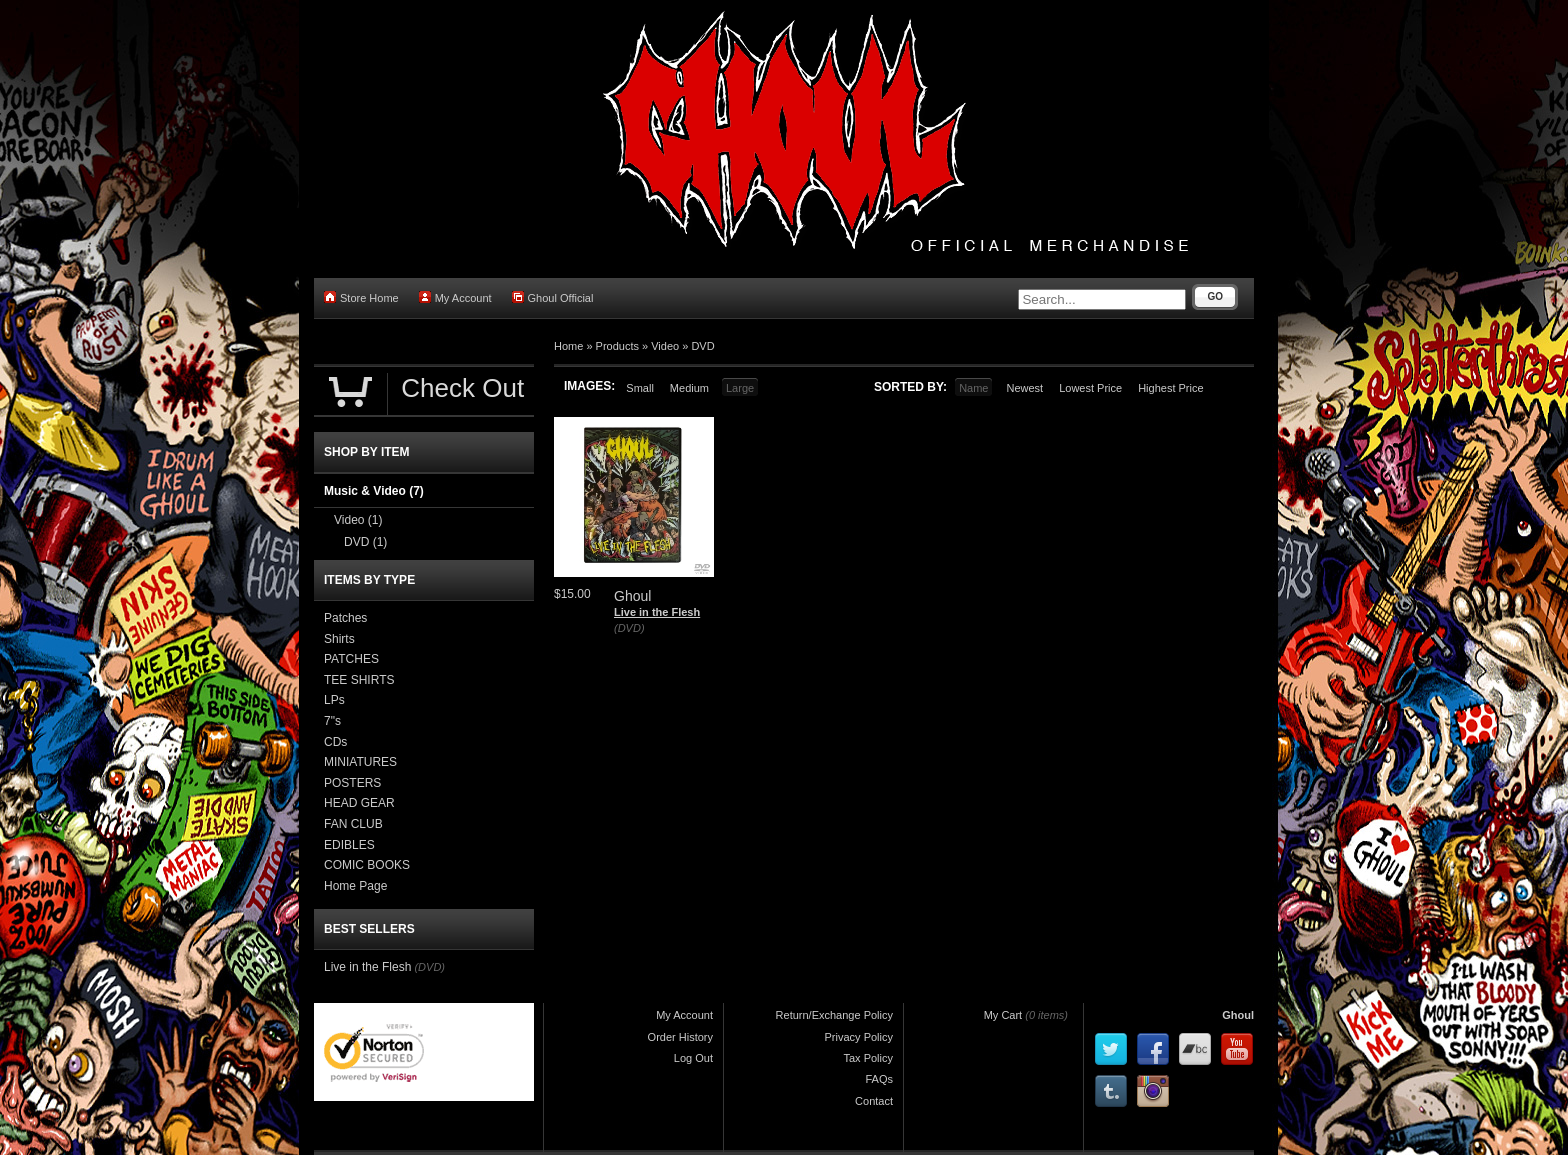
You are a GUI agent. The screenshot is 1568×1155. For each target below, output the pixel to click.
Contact (874, 1101)
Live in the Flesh (657, 612)
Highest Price (1170, 388)
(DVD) (629, 628)
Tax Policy (868, 1058)
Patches (345, 618)
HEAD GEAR (359, 803)
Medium (689, 388)
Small (640, 388)
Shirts (339, 639)
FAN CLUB (353, 824)
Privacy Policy (859, 1037)
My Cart (1003, 1015)
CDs (335, 742)
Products (617, 346)
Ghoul (1238, 1015)
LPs (334, 700)
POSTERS (352, 783)
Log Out (693, 1058)
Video (665, 346)
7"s (332, 721)
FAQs (879, 1079)
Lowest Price (1090, 388)
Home (568, 346)
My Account (455, 297)
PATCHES (351, 659)
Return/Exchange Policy (834, 1015)
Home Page (355, 886)
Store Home (361, 297)
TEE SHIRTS (359, 680)
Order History (680, 1037)
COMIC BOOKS (367, 865)
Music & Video (374, 491)
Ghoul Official (553, 297)
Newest (1024, 388)
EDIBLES (349, 845)
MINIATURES (360, 762)
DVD (702, 346)
